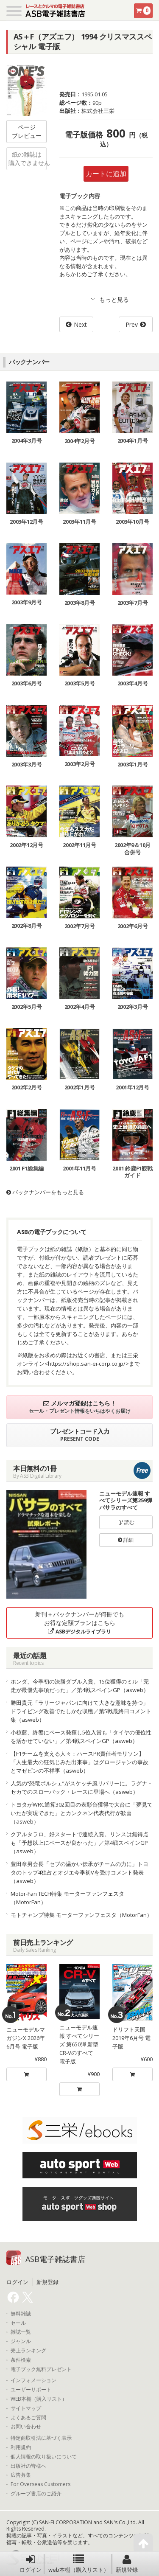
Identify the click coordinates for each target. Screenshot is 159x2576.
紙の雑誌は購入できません (27, 158)
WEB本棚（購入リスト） (39, 2399)
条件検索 (21, 2360)
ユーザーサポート (31, 2389)
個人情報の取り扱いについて (44, 2456)
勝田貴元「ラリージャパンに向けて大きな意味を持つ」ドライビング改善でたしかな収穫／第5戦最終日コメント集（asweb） (81, 1711)
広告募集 (21, 2475)
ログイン (31, 2563)
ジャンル (21, 2341)
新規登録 (127, 2563)
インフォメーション (33, 2380)
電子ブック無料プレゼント (41, 2369)
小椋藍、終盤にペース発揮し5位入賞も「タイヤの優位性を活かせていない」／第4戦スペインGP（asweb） (81, 1737)
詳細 (126, 1539)
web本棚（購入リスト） (78, 2563)
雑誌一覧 (21, 2332)
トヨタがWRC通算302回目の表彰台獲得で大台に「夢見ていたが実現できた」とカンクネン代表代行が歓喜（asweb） (82, 1813)
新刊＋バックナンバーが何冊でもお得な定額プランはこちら (79, 1622)
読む (125, 1522)
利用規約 (21, 2447)
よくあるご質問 (28, 2417)
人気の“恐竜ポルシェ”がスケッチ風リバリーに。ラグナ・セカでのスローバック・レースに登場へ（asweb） (82, 1787)
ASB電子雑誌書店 (55, 2259)
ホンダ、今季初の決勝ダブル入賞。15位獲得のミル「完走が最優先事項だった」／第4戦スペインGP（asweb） (80, 1686)
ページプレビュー (27, 131)
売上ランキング (28, 2350)
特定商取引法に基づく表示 (41, 2438)
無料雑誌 (21, 2313)
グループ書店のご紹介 (36, 2493)
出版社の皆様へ (28, 2466)
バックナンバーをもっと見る (45, 1192)
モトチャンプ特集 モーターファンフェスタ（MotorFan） (81, 1915)
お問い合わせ (26, 2426)
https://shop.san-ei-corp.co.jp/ (87, 1363)
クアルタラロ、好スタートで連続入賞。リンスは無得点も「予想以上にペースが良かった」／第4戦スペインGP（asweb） (79, 1842)
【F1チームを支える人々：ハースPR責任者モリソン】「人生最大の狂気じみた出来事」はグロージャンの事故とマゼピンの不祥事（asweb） (79, 1762)
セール (18, 2323)
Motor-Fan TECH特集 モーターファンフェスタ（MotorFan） (67, 1898)
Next (80, 324)
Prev (132, 324)
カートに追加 (106, 173)
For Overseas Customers (40, 2484)
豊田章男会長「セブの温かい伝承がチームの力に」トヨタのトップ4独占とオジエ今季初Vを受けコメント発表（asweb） (79, 1872)
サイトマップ (26, 2408)
